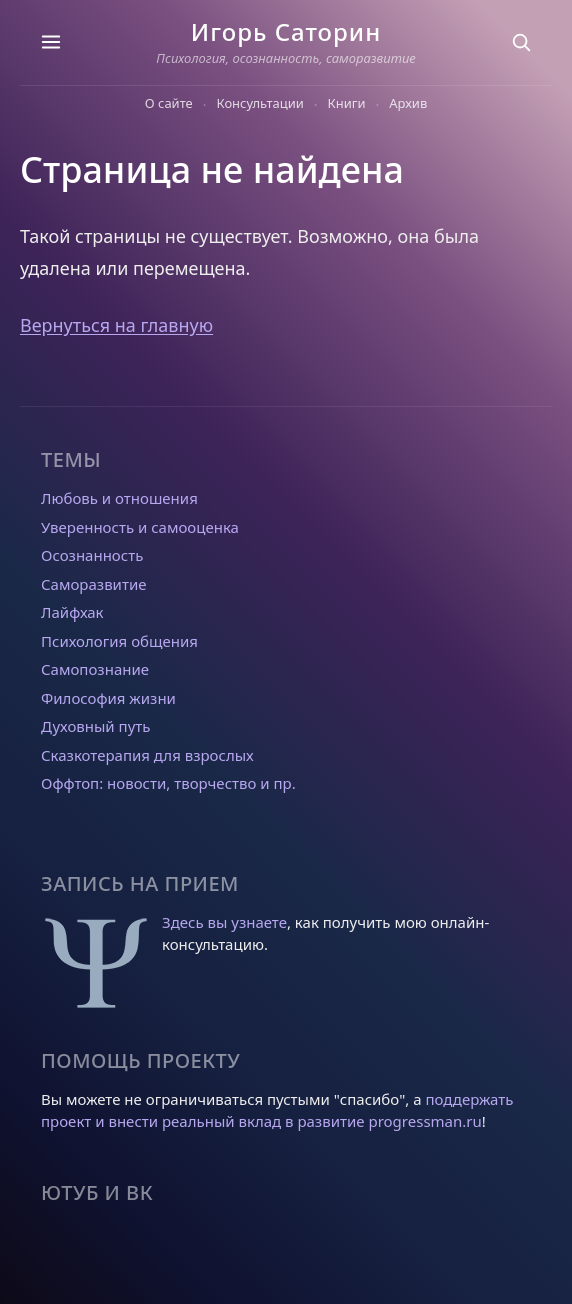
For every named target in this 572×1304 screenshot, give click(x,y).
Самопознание (95, 669)
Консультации (260, 103)
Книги (347, 103)
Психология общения (119, 641)
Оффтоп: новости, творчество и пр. (168, 783)
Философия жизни (108, 698)
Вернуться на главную (116, 325)
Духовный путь (95, 726)
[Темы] (51, 42)
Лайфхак (72, 612)
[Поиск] (521, 42)
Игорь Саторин (286, 31)
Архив (408, 103)
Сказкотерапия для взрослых (147, 755)
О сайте (169, 103)
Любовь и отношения (119, 498)
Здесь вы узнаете (224, 922)
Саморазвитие (93, 584)
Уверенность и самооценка (140, 527)
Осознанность (92, 555)
